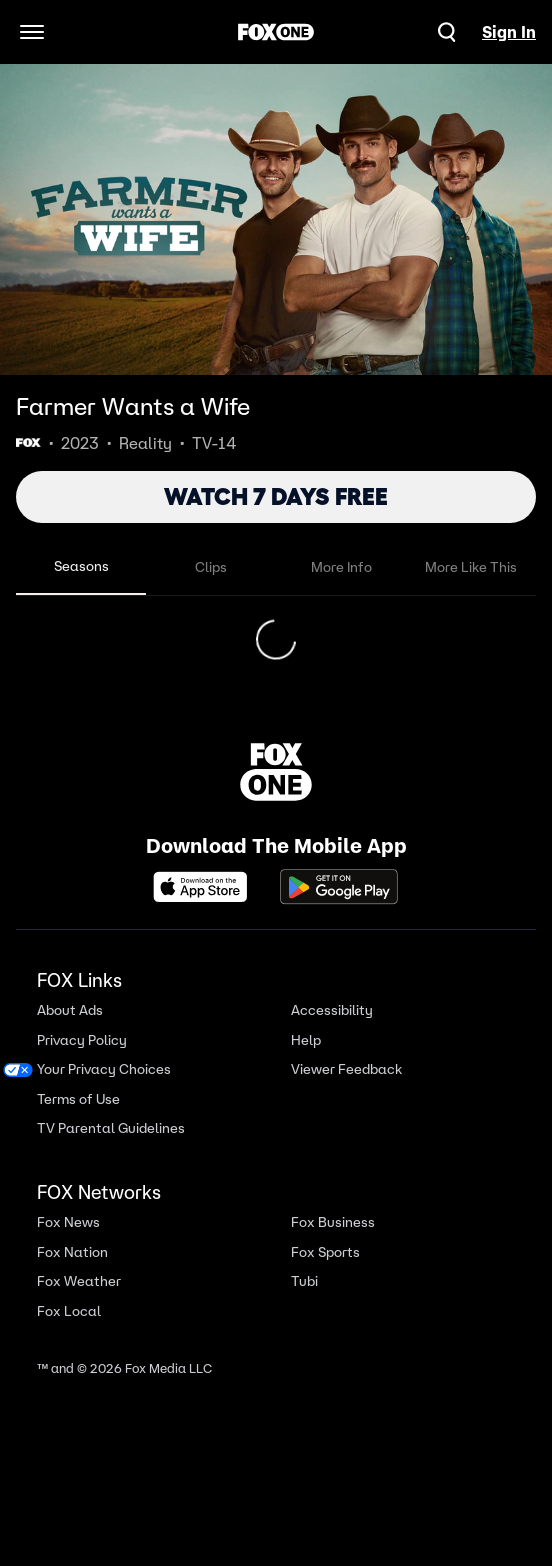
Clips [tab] (211, 567)
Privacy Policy (82, 1060)
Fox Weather (79, 1301)
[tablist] (276, 567)
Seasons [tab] (81, 566)
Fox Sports (325, 1272)
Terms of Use (78, 1119)
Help (306, 1060)
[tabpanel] (276, 650)
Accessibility (332, 1030)
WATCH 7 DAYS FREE (276, 496)
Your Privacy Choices (104, 1089)
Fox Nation (72, 1272)
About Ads (70, 1030)
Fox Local (69, 1331)
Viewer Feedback (346, 1089)
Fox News (68, 1242)
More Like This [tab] (471, 567)
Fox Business (333, 1242)
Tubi (304, 1301)
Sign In (509, 32)
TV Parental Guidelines (111, 1148)
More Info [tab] (341, 567)
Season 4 (62, 632)
